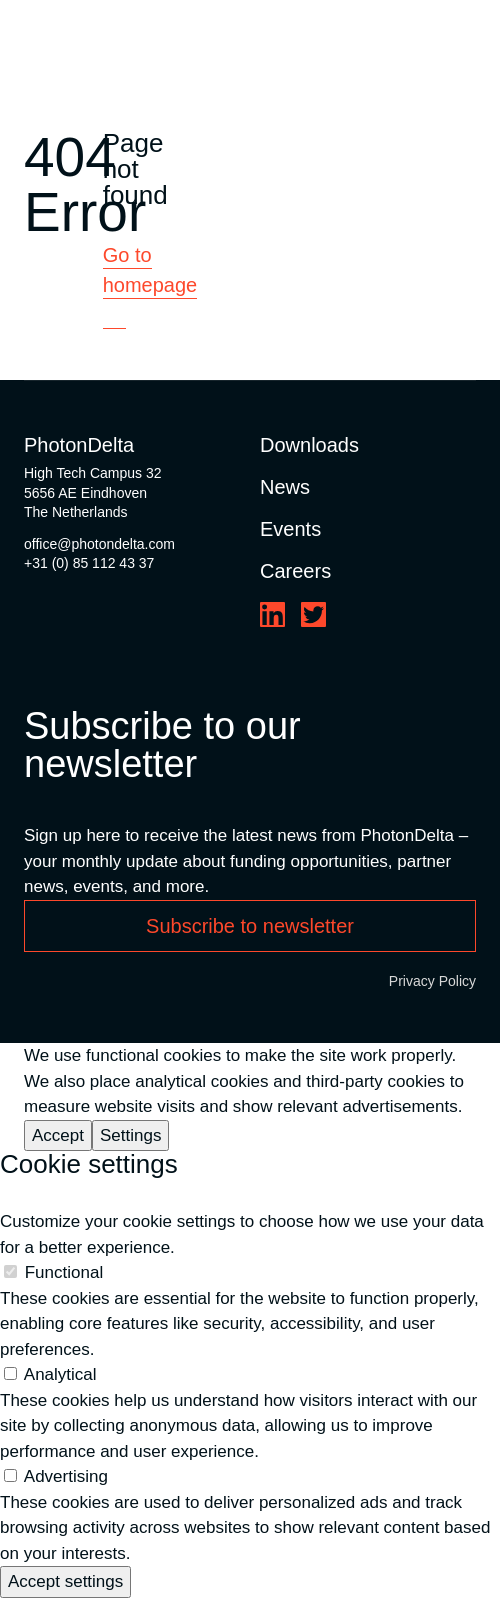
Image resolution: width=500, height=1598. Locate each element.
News (285, 487)
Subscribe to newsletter (250, 926)
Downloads (309, 445)
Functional (64, 1272)
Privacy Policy (432, 981)
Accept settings (65, 1581)
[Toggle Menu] (464, 40)
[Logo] (107, 40)
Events (290, 529)
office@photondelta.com (99, 544)
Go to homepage (150, 270)
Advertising (66, 1476)
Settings (130, 1135)
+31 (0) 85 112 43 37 (89, 563)
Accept (58, 1135)
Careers (295, 571)
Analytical (60, 1374)
